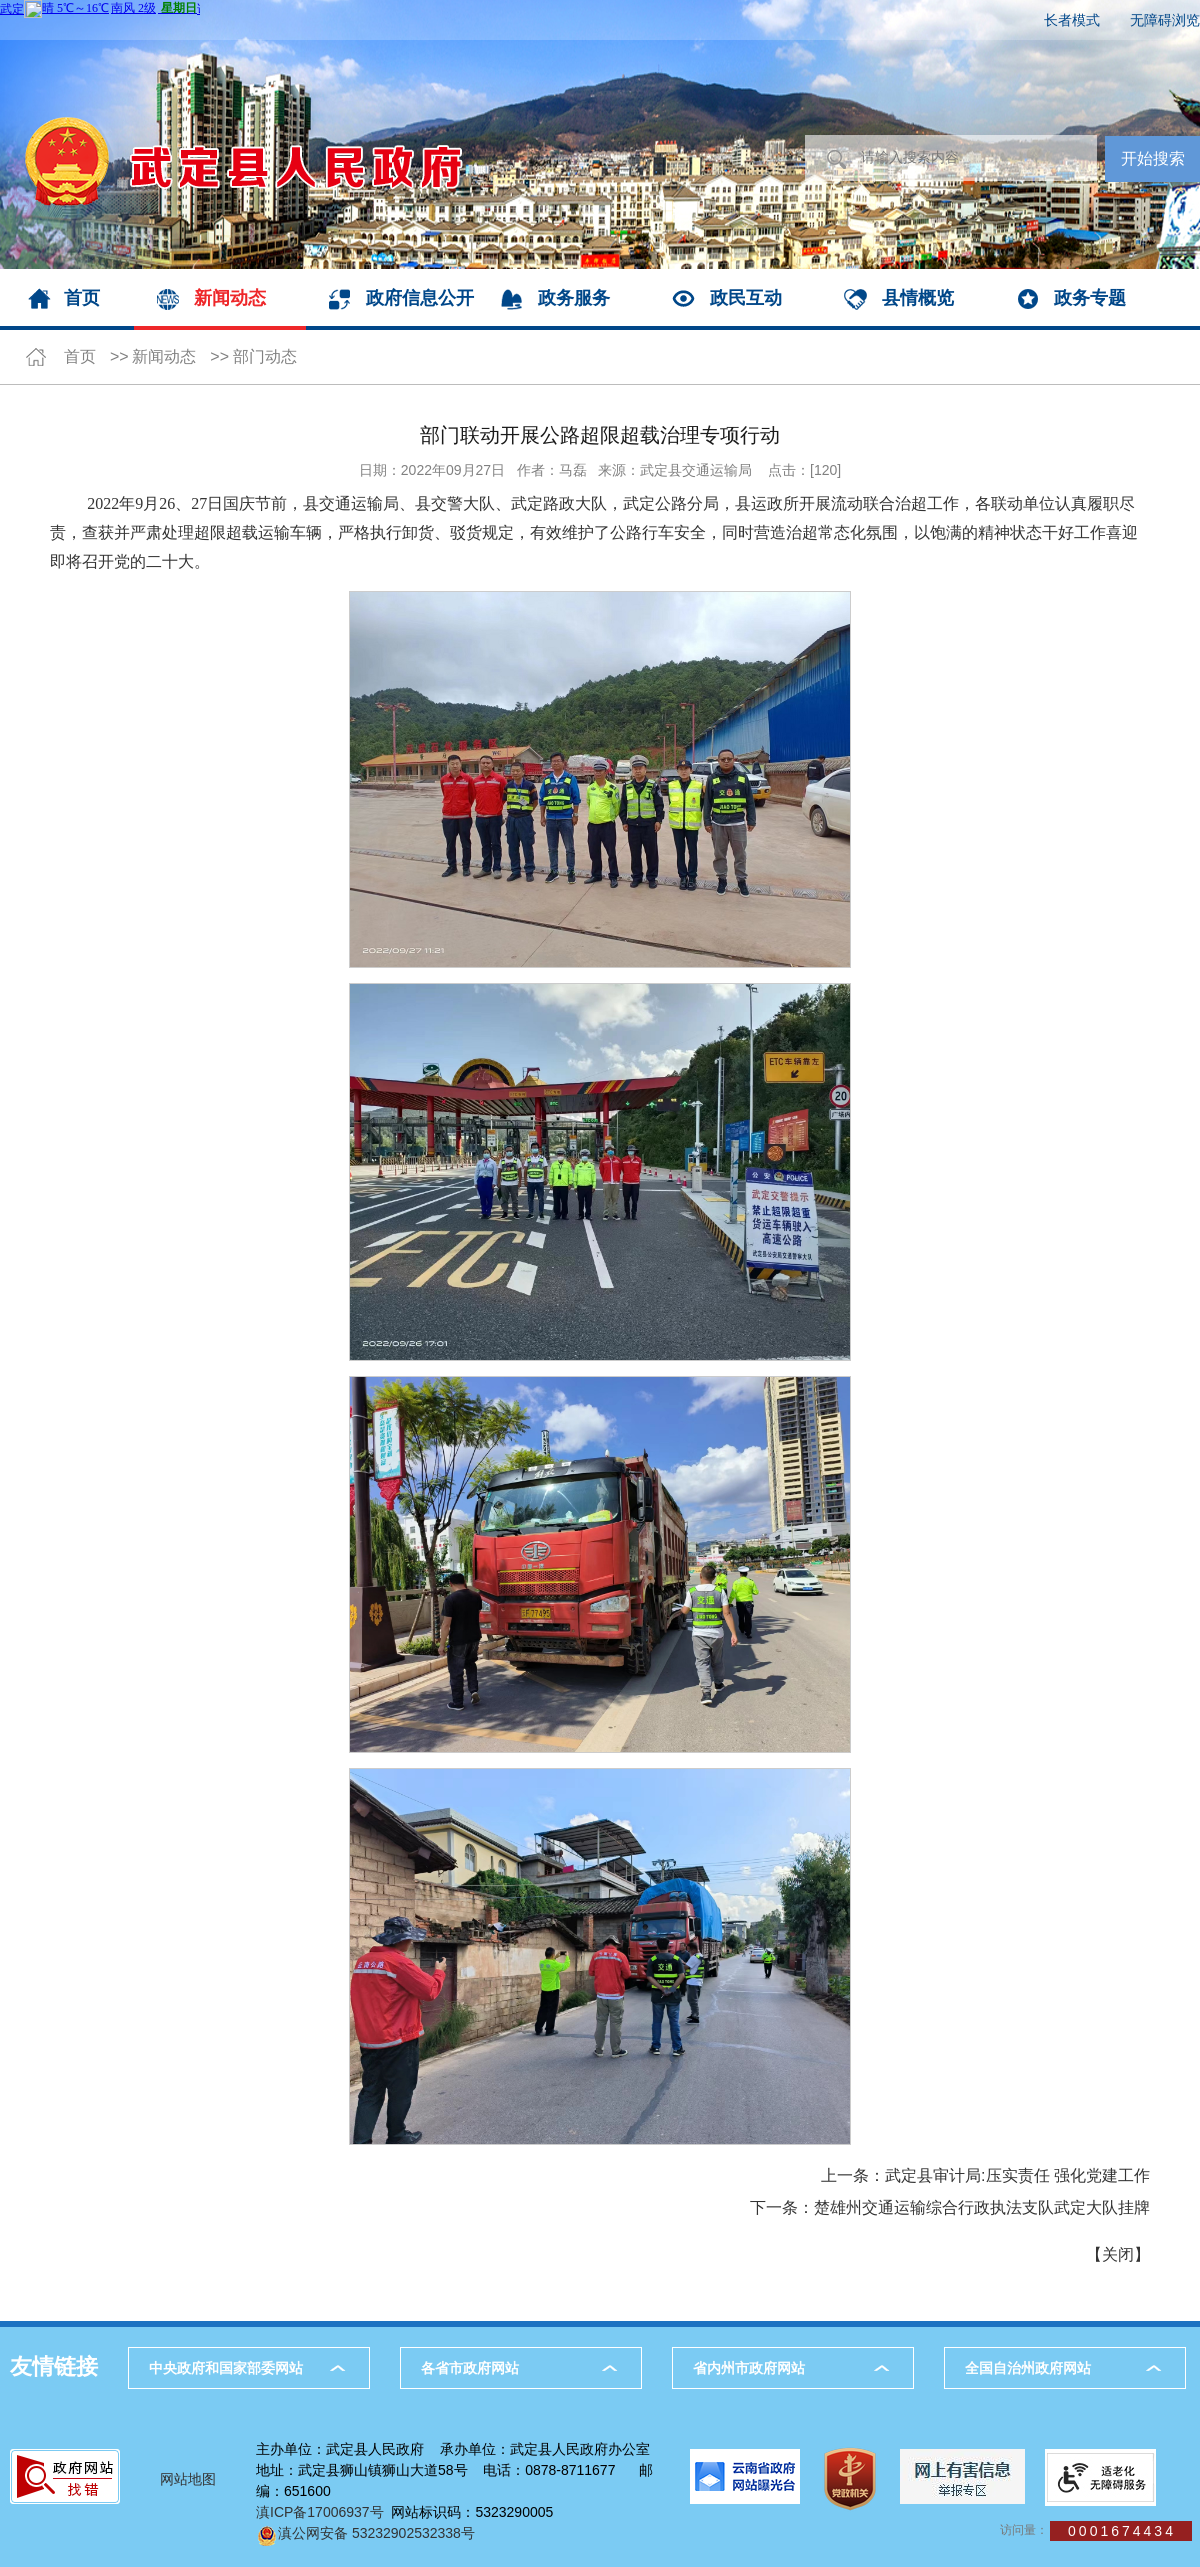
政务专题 (1090, 298)
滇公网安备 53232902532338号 (365, 2533)
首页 (82, 298)
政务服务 (574, 298)
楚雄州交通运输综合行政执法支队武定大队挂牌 (982, 2207)
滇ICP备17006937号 (320, 2512)
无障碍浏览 (1165, 20)
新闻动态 (230, 298)
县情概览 (918, 298)
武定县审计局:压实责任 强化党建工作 (1017, 2175)
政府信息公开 (420, 298)
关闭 (1118, 2254)
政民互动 (746, 298)
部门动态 (265, 356)
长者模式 (1072, 20)
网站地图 (188, 2479)
